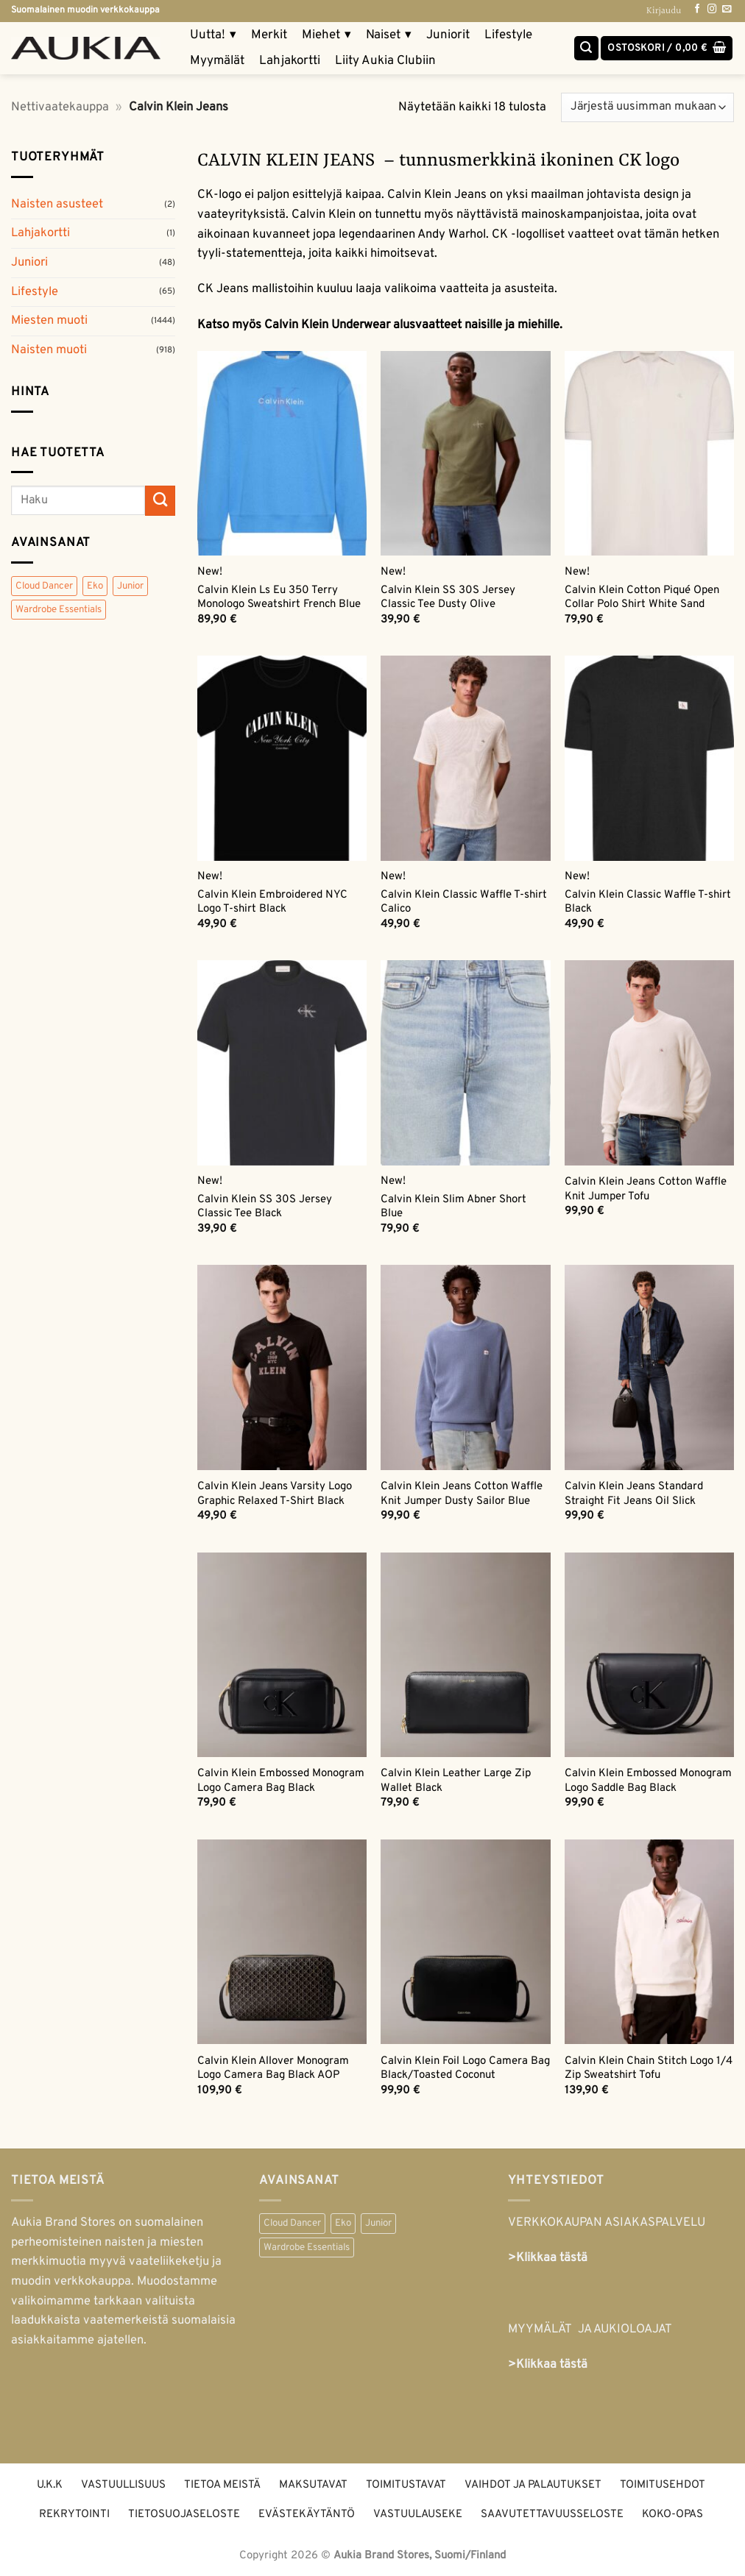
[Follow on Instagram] (711, 9)
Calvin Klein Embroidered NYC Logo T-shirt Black (272, 902)
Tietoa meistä (222, 2485)
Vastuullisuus (123, 2485)
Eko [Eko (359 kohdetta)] (343, 2223)
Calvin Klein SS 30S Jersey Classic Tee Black (264, 1207)
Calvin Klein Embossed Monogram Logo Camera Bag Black (280, 1781)
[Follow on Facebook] (697, 9)
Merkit (269, 35)
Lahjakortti (289, 61)
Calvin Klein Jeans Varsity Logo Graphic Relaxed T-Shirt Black (274, 1494)
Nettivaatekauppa (60, 107)
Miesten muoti (49, 320)
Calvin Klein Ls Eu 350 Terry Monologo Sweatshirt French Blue (279, 597)
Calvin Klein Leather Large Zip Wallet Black (456, 1781)
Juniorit (448, 35)
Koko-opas (672, 2515)
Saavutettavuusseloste (552, 2515)
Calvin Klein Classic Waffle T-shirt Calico (464, 902)
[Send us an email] (726, 9)
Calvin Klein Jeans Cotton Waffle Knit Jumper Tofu (646, 1189)
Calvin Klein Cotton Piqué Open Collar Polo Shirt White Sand (642, 597)
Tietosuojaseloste (184, 2515)
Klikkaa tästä (551, 2364)
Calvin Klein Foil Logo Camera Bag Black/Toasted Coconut (465, 2068)
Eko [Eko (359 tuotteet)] (95, 586)
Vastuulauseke (417, 2515)
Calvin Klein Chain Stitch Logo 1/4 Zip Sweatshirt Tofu (648, 2068)
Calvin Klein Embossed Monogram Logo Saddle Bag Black (648, 1781)
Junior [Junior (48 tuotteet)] (130, 586)
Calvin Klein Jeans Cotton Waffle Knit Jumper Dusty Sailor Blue (462, 1494)
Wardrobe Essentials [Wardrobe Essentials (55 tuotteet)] (58, 609)
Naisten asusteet (57, 204)
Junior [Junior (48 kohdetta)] (378, 2223)
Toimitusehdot (662, 2485)
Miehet (326, 36)
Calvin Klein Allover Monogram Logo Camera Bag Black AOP (273, 2068)
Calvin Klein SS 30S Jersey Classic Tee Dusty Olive (448, 597)
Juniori (29, 262)
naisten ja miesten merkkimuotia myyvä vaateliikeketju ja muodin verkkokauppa (116, 2262)
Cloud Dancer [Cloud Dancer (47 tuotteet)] (44, 586)
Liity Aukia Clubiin (385, 61)
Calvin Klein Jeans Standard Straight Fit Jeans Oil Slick (634, 1494)
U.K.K (50, 2485)
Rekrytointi (74, 2515)
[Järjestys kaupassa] (647, 107)
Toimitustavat (406, 2485)
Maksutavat (313, 2485)
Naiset (389, 36)
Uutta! (213, 36)
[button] (666, 48)
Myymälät (217, 61)
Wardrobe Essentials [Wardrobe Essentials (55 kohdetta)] (307, 2247)
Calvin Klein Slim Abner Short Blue (453, 1207)
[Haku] (586, 48)
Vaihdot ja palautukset (533, 2485)
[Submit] (160, 501)
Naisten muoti (49, 350)
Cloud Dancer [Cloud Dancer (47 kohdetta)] (292, 2223)
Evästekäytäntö (306, 2515)
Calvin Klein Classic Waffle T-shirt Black (648, 902)
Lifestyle (508, 35)
